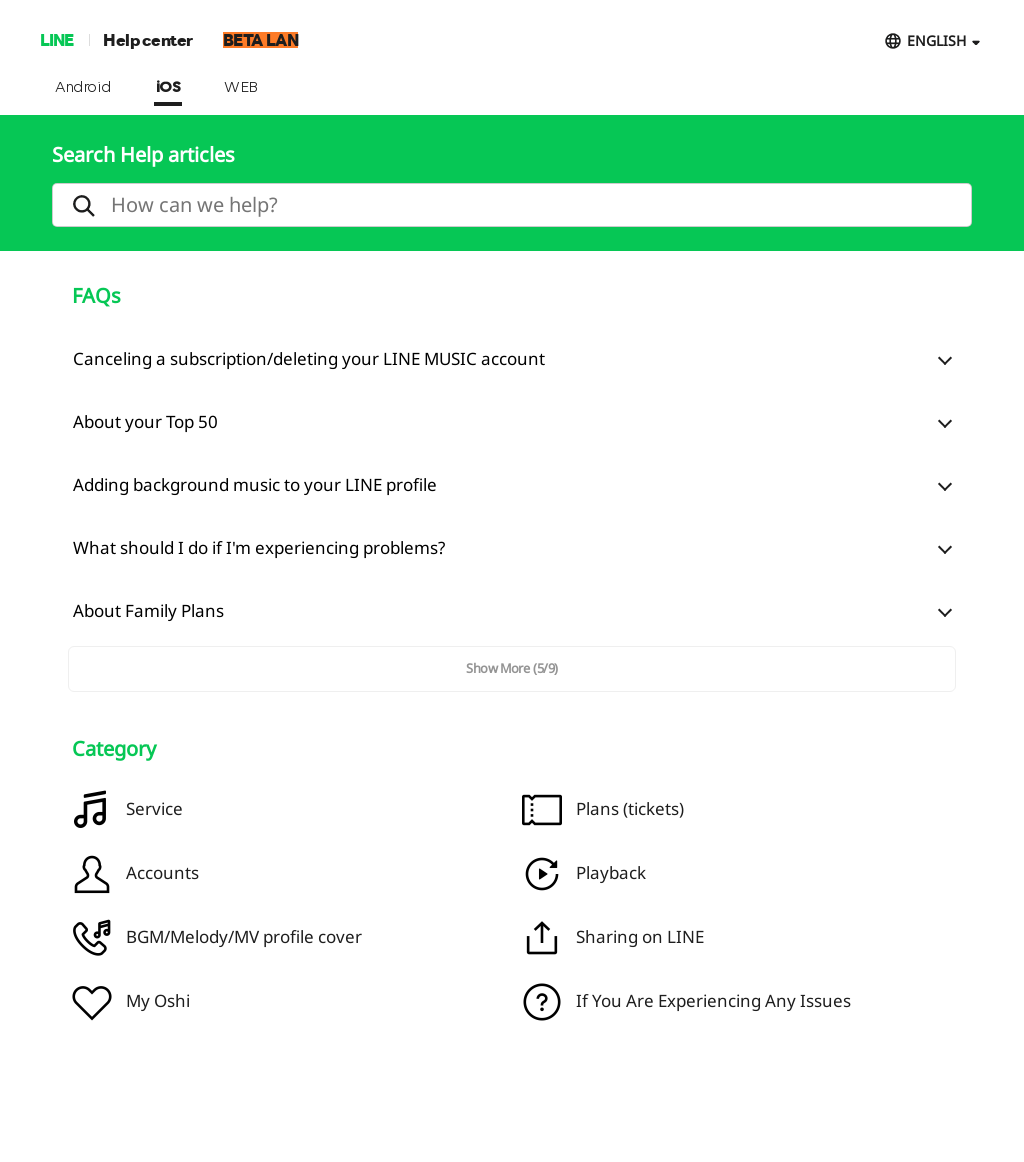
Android (83, 88)
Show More (511, 668)
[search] (512, 205)
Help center (148, 39)
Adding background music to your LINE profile (255, 484)
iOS (168, 88)
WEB (241, 88)
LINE (56, 39)
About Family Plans (148, 610)
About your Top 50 (145, 421)
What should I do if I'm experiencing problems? (259, 547)
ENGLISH (936, 40)
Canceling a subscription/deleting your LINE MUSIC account (309, 358)
